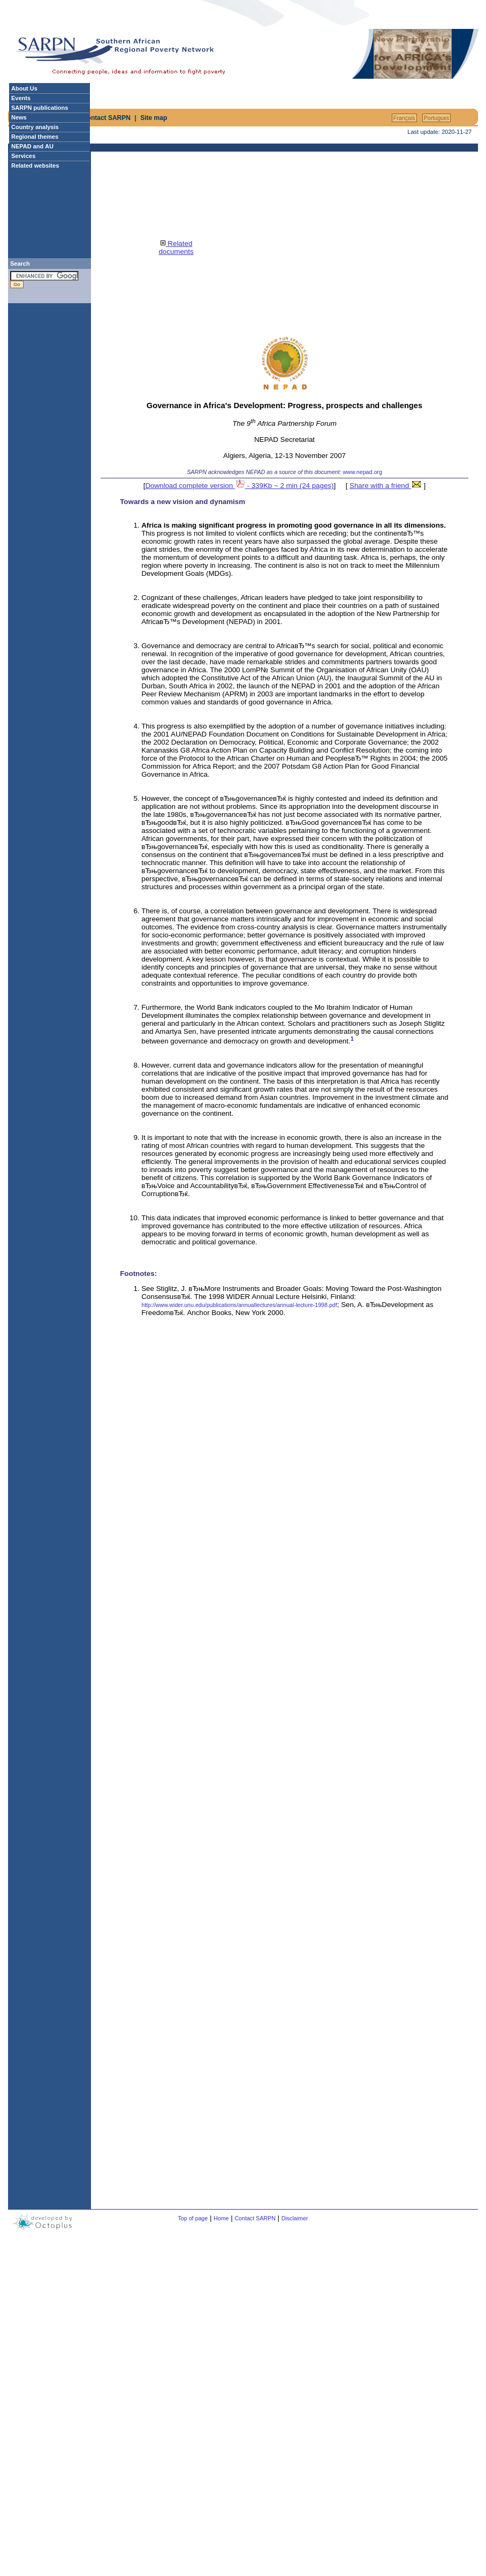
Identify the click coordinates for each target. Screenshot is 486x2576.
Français (404, 118)
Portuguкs (436, 118)
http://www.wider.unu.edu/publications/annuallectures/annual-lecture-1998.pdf (239, 1305)
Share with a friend (386, 486)
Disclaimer (295, 2218)
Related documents (175, 247)
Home (221, 2218)
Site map (153, 118)
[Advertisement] (291, 53)
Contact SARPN (106, 118)
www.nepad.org (362, 472)
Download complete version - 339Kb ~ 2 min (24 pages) (239, 486)
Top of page (193, 2218)
